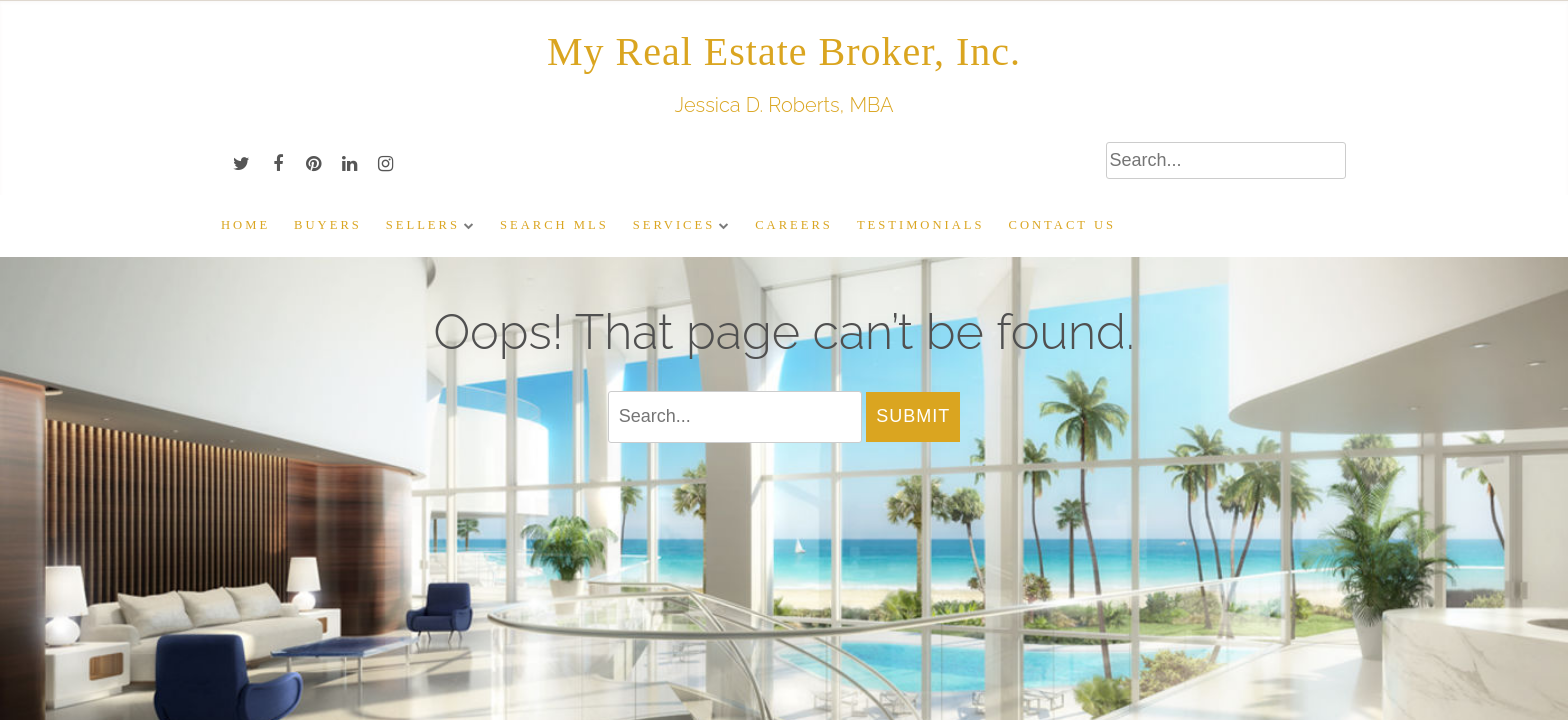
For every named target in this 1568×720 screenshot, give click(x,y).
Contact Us (1062, 225)
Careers (794, 225)
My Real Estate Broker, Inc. (784, 51)
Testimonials (921, 225)
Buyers (328, 225)
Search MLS (554, 225)
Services (674, 225)
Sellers (423, 225)
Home (245, 225)
